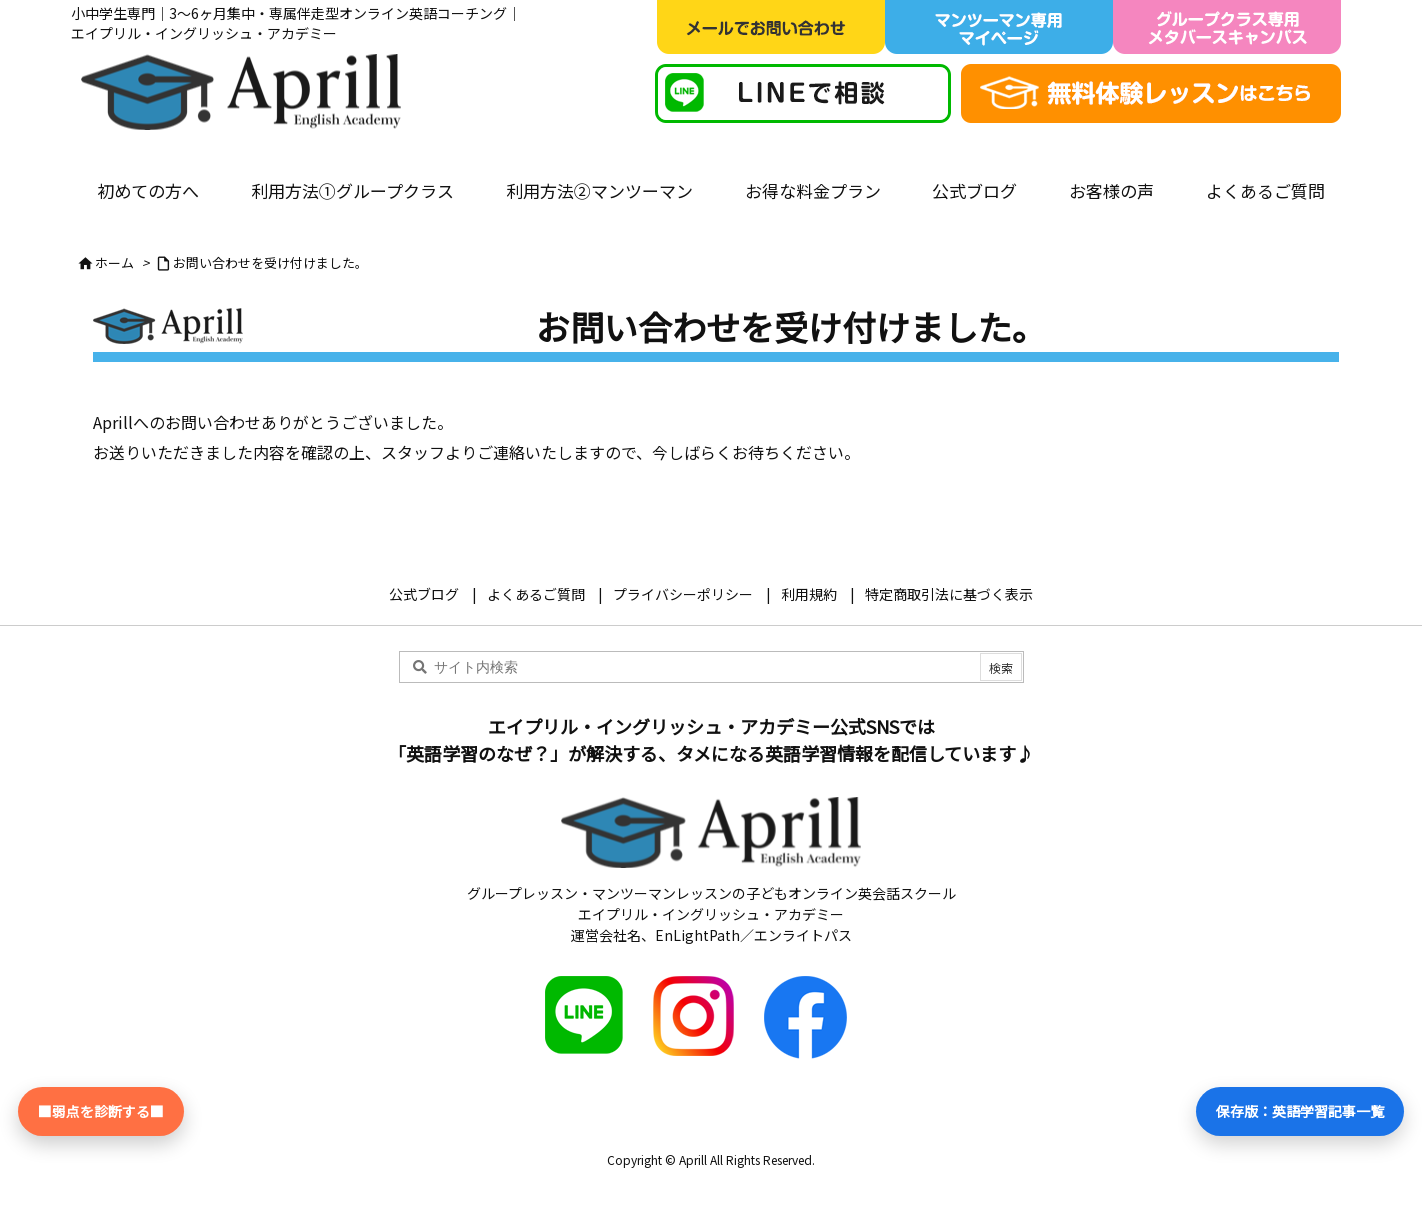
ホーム (114, 262)
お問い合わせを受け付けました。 (270, 262)
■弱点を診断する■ (101, 1111)
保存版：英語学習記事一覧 (1300, 1111)
